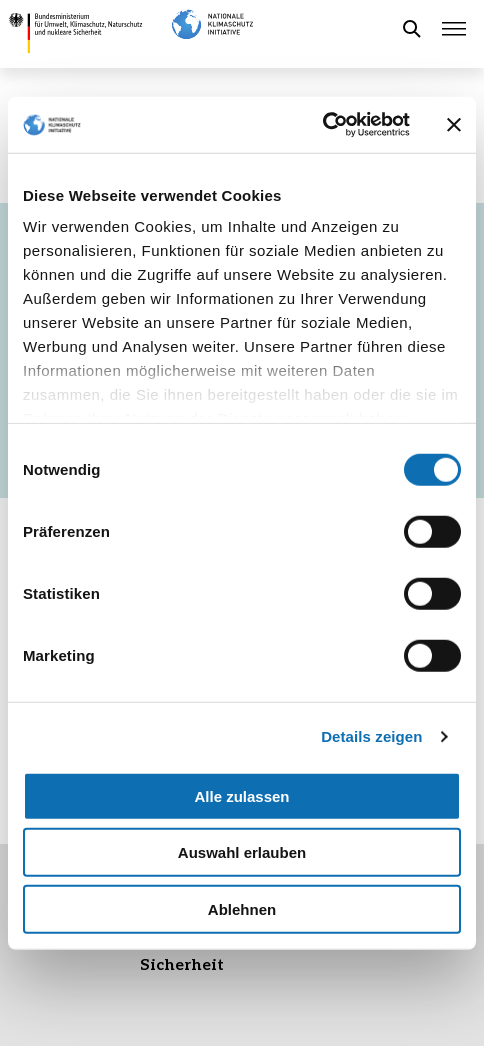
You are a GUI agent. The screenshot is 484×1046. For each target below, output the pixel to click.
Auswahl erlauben (242, 852)
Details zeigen (371, 736)
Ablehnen (242, 908)
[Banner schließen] (454, 125)
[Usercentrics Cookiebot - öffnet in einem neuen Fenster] (322, 125)
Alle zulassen (241, 795)
